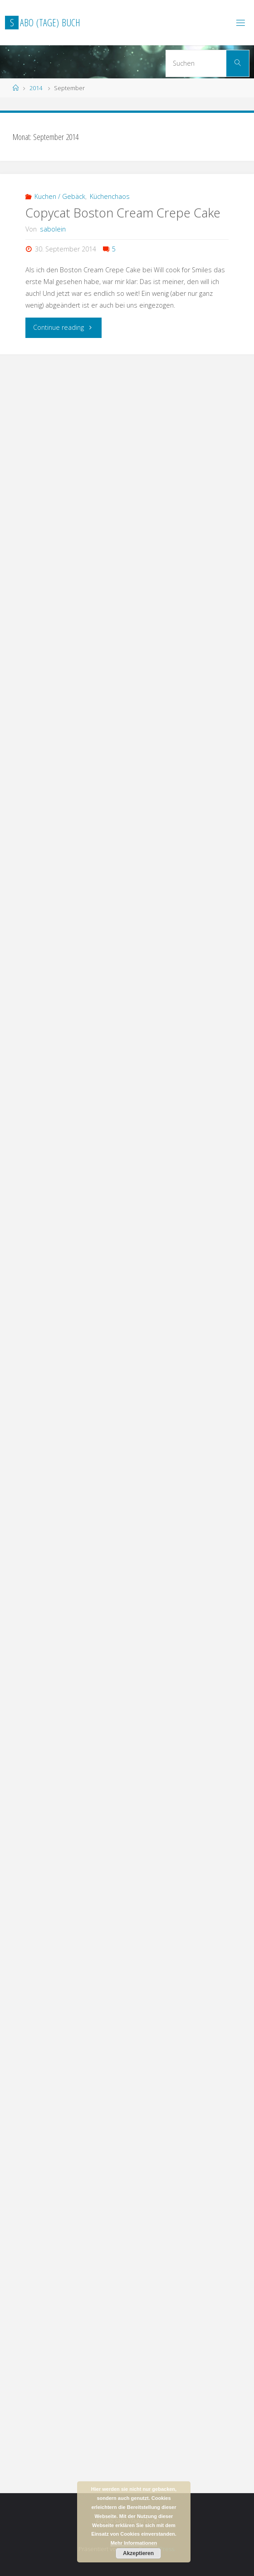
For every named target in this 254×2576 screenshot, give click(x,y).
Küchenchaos (110, 196)
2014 (35, 88)
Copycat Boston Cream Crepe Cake (122, 212)
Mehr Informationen (134, 2543)
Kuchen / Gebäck (59, 196)
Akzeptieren (138, 2553)
